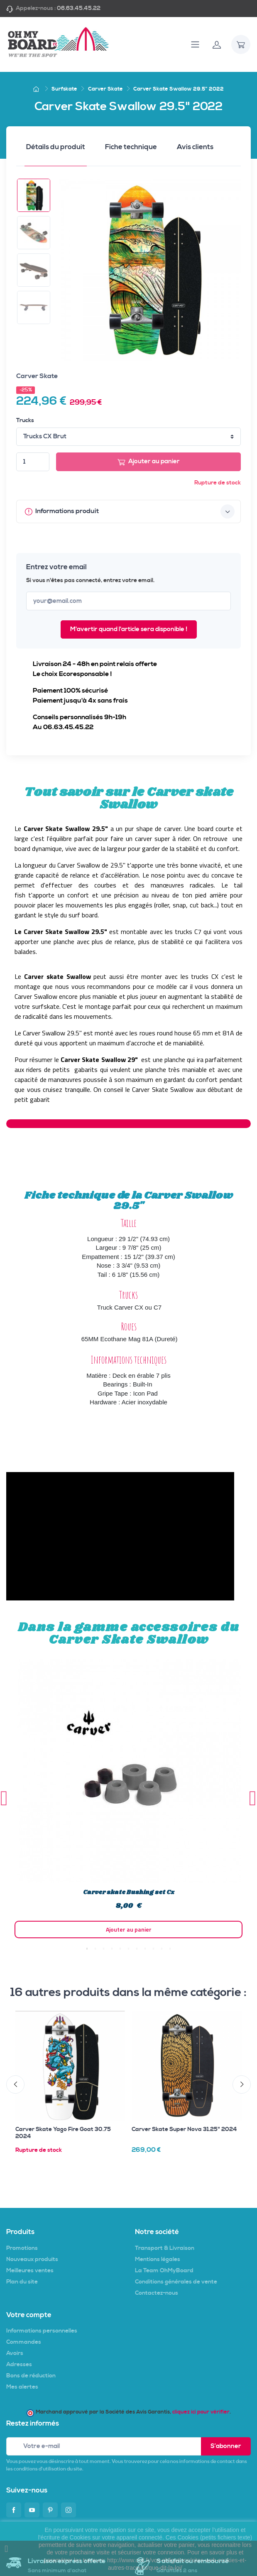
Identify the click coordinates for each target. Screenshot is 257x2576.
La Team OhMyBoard (164, 2270)
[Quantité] (32, 461)
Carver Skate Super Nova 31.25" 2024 (184, 2129)
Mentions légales (157, 2259)
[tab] (55, 149)
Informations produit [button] (130, 511)
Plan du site (22, 2282)
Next (253, 1798)
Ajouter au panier (148, 461)
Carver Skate (37, 376)
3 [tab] (104, 1948)
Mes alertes (22, 2387)
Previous (4, 1798)
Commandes (23, 2342)
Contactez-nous (156, 2293)
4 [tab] (112, 1948)
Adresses (19, 2364)
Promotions (22, 2248)
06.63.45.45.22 (78, 8)
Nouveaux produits (32, 2259)
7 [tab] (137, 1948)
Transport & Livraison (164, 2248)
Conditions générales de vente (176, 2282)
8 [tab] (145, 1948)
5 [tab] (120, 1948)
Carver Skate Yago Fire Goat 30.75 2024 (63, 2133)
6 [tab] (129, 1948)
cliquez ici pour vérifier (201, 2412)
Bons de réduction (31, 2375)
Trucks (25, 420)
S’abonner (225, 2446)
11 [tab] (170, 1948)
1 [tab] (87, 1948)
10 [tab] (162, 1948)
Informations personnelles (41, 2331)
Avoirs (14, 2353)
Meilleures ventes (30, 2270)
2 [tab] (95, 1948)
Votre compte (28, 2315)
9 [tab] (153, 1948)
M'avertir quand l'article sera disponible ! (128, 629)
